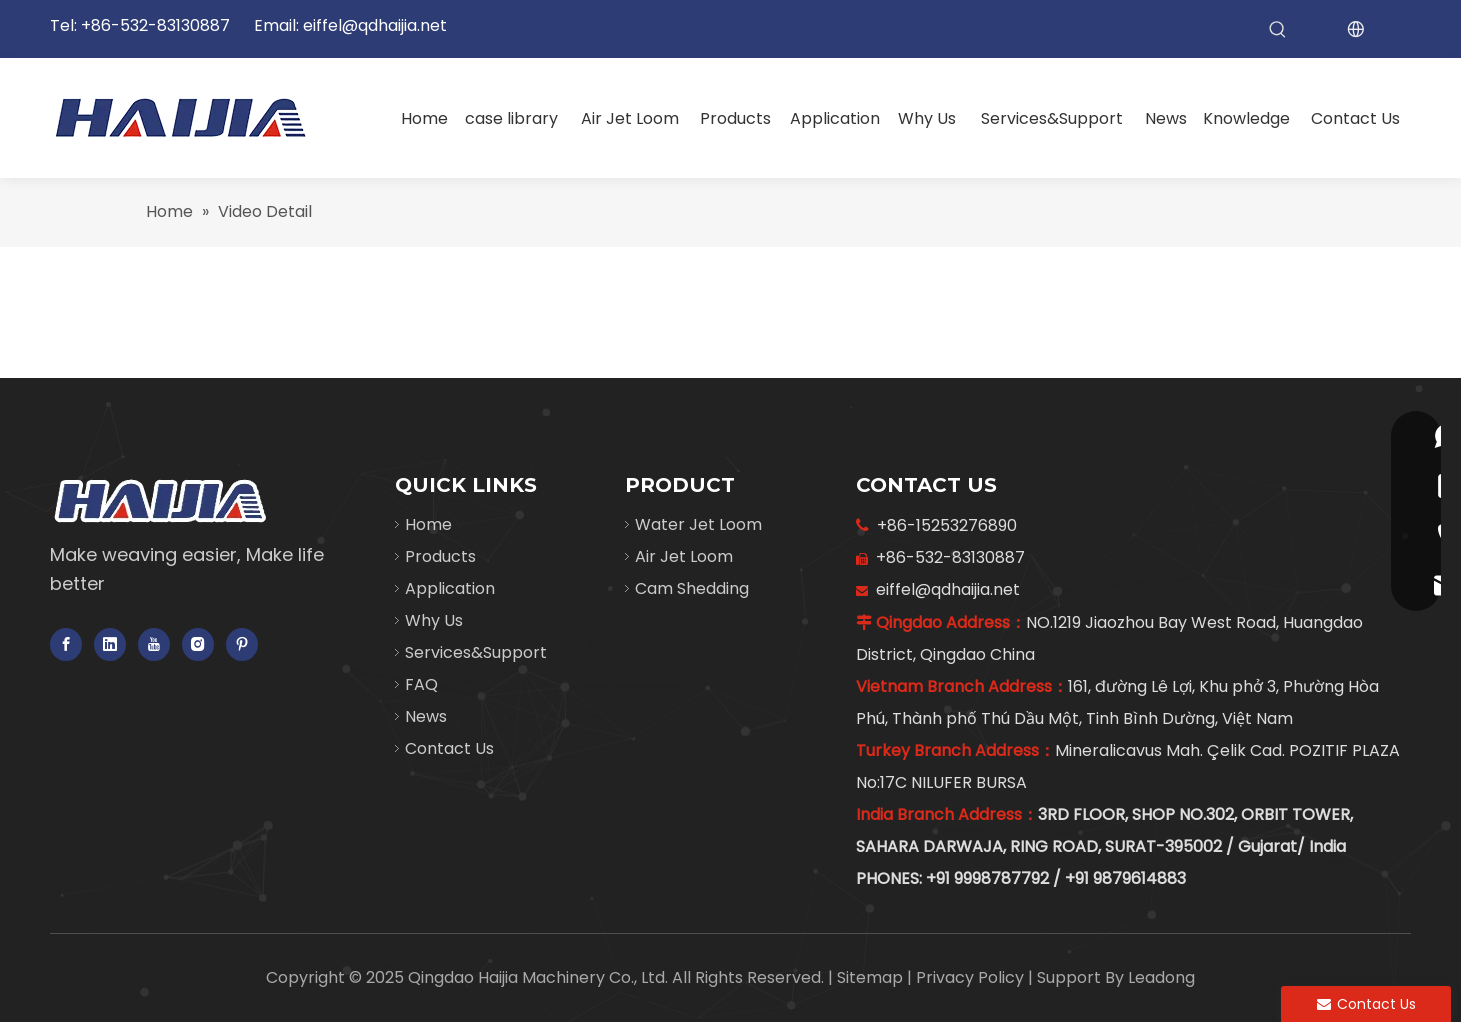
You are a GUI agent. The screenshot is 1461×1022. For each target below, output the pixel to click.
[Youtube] (154, 644)
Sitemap (872, 977)
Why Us (434, 620)
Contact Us (449, 748)
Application (450, 588)
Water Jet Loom (698, 524)
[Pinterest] (242, 644)
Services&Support (476, 652)
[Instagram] (198, 644)
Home (428, 524)
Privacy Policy (972, 977)
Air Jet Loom (684, 556)
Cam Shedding (692, 588)
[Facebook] (66, 644)
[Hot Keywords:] (1278, 30)
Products (440, 556)
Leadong (1161, 977)
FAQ (421, 684)
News (426, 716)
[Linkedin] (110, 644)
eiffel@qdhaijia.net (375, 25)
